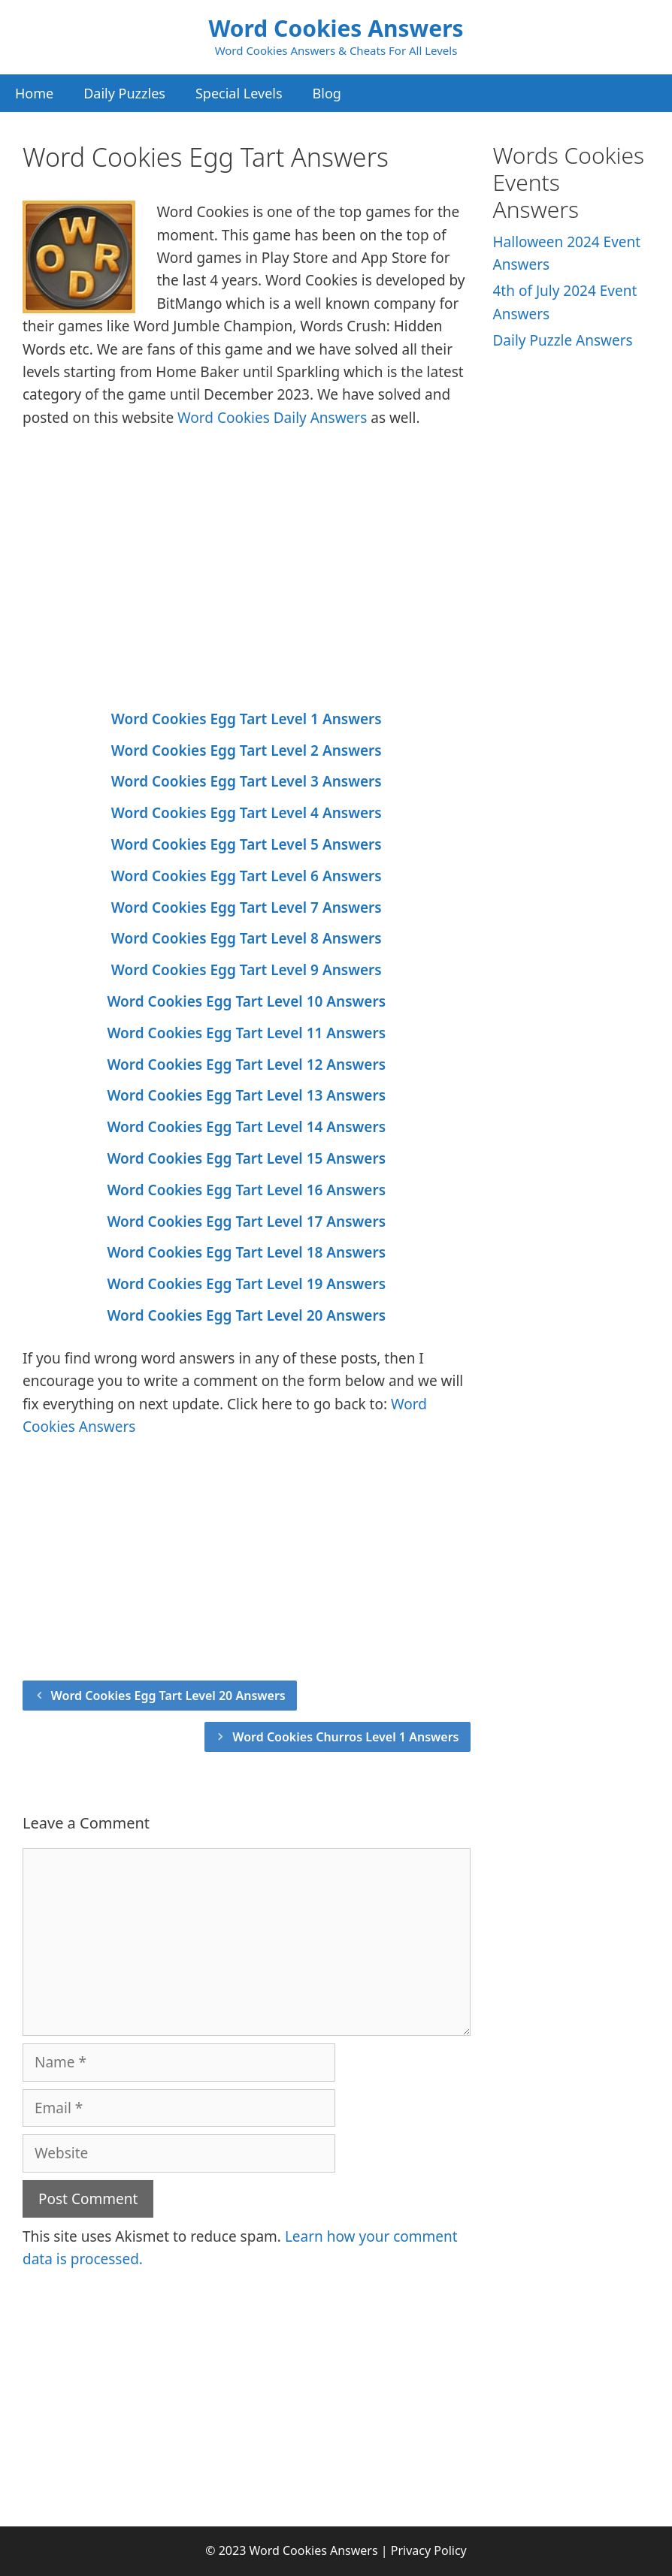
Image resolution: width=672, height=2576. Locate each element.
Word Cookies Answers (335, 28)
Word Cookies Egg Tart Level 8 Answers (246, 938)
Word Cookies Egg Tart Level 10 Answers (246, 1001)
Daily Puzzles (124, 93)
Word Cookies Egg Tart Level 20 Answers (246, 1315)
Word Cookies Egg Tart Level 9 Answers (246, 970)
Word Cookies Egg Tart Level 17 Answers (246, 1221)
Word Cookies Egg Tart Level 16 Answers (246, 1190)
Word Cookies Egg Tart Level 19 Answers (246, 1284)
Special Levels (239, 93)
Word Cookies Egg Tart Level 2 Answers (246, 750)
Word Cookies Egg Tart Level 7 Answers (246, 907)
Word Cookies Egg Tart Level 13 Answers (246, 1095)
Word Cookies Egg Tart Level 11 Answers (246, 1033)
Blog (327, 93)
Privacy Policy (429, 2550)
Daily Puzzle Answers (563, 340)
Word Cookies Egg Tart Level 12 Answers (246, 1064)
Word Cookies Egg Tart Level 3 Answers (246, 781)
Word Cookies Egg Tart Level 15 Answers (246, 1158)
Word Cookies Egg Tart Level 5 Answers (246, 844)
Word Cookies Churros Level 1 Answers (345, 1737)
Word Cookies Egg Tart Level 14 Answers (246, 1127)
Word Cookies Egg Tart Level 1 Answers (246, 719)
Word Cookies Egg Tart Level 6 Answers (246, 876)
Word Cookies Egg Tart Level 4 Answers (246, 813)
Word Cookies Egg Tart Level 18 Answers (246, 1252)
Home (34, 93)
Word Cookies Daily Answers (272, 417)
